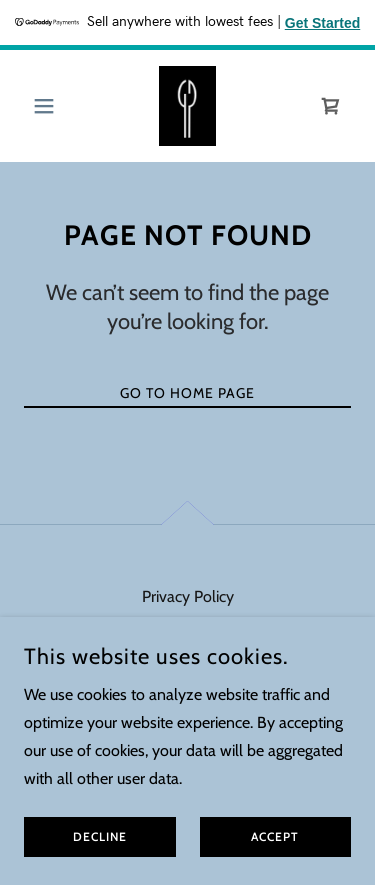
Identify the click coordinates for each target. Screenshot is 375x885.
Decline (100, 864)
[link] (187, 106)
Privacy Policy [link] (188, 596)
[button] (48, 106)
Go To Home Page (187, 393)
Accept (275, 864)
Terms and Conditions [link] (187, 628)
